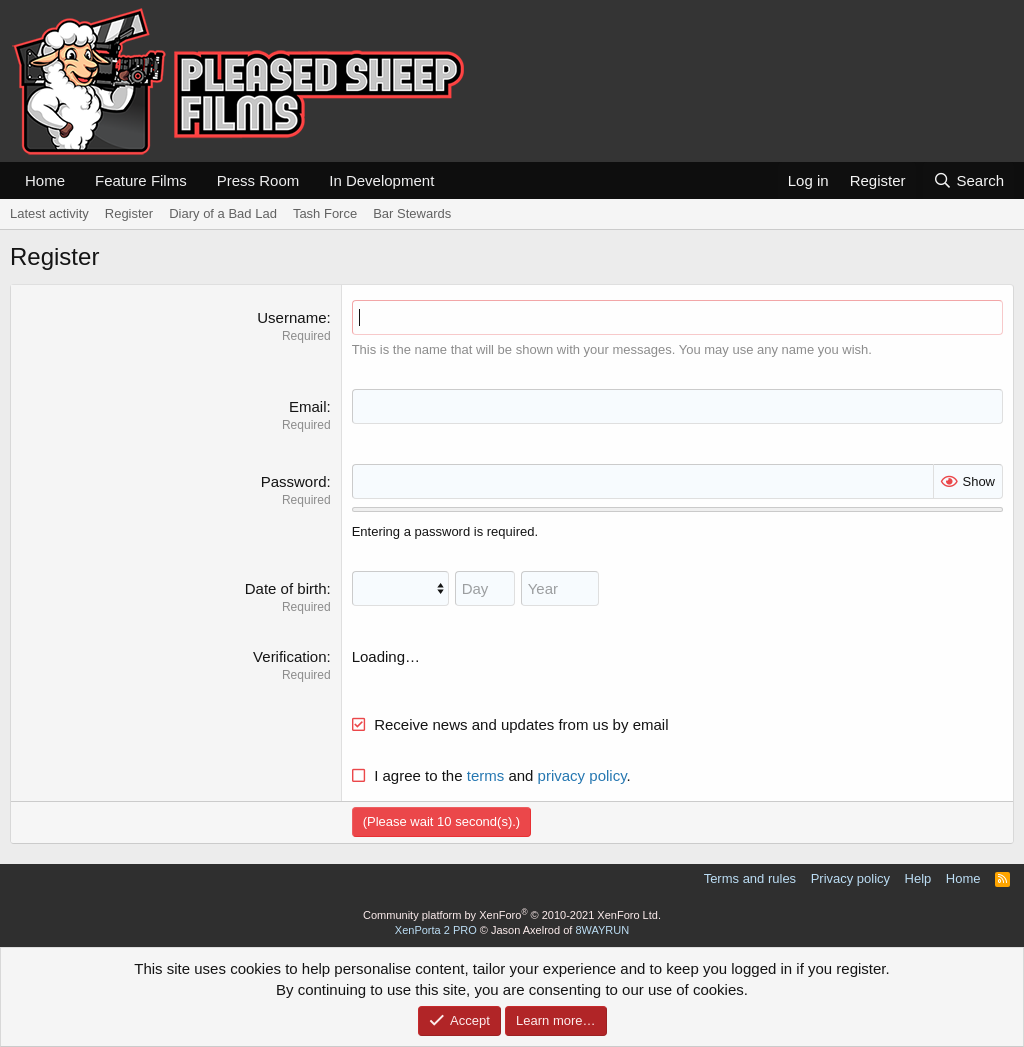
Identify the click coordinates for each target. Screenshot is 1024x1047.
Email (308, 406)
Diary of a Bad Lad (223, 213)
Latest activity (49, 213)
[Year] (560, 588)
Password (294, 481)
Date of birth (286, 588)
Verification (289, 656)
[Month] (400, 588)
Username (291, 317)
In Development (381, 180)
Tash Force (325, 213)
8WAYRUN (602, 930)
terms (486, 775)
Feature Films (141, 180)
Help (918, 878)
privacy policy (582, 775)
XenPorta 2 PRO (436, 930)
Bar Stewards (412, 213)
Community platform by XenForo (512, 915)
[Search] (968, 180)
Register (129, 213)
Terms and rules (750, 878)
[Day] (485, 588)
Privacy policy (850, 878)
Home (45, 180)
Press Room (258, 180)
